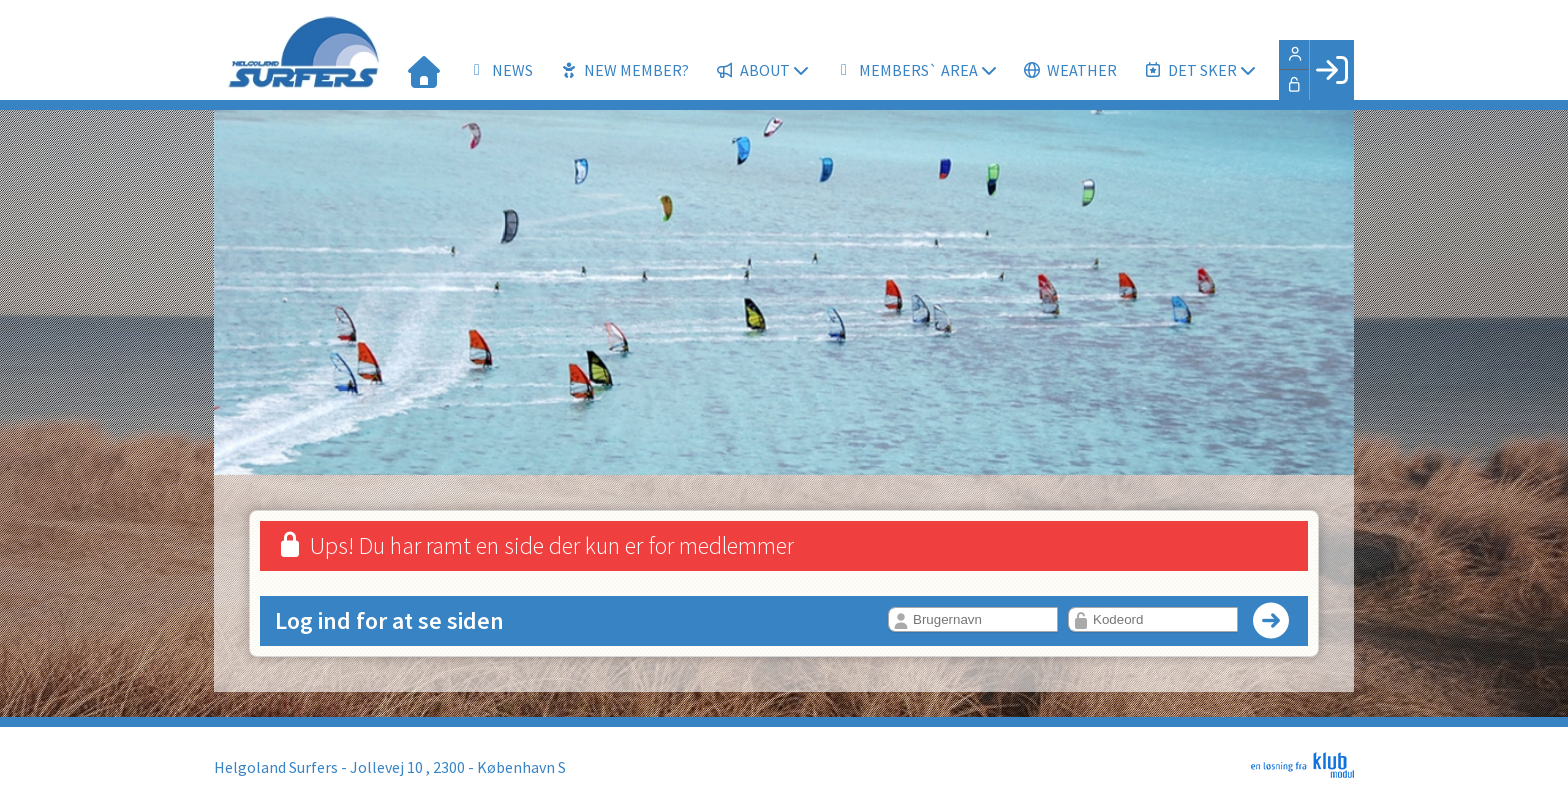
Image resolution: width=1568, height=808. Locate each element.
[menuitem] (424, 70)
